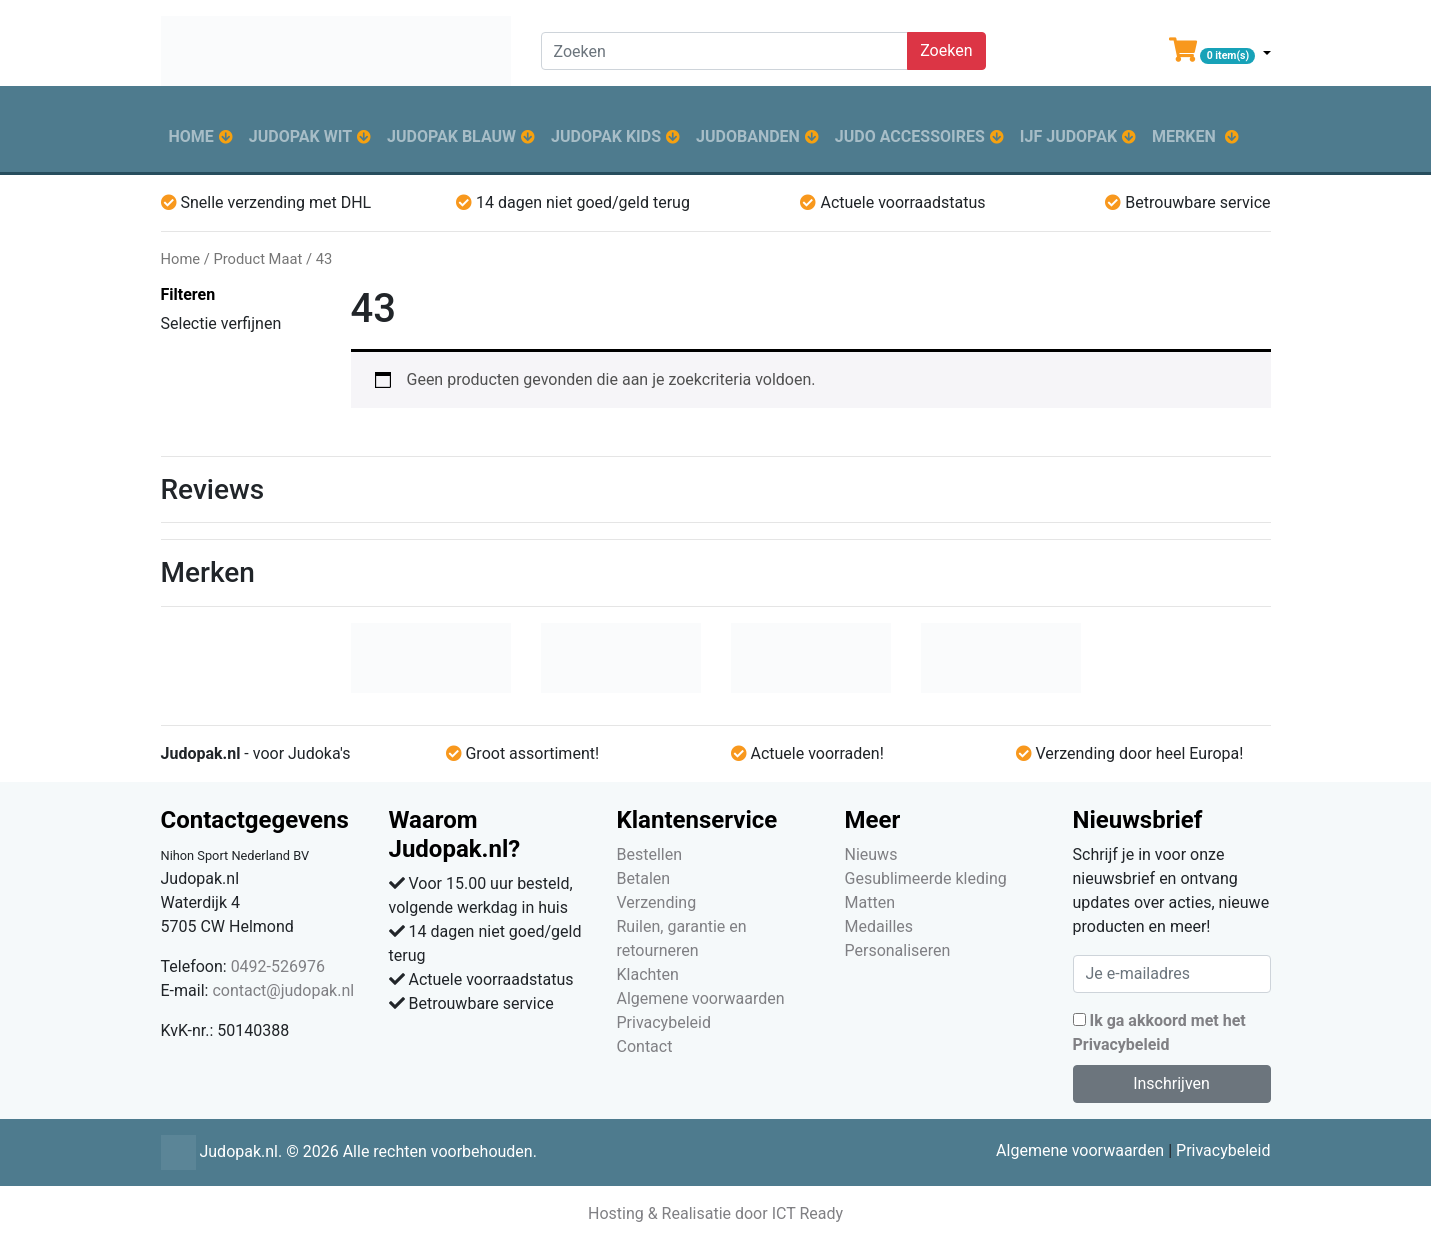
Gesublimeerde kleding (926, 878)
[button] (1220, 54)
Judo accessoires (910, 136)
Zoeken (946, 50)
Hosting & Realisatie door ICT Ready (715, 1213)
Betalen (644, 878)
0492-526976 (278, 966)
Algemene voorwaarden (701, 998)
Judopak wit (300, 136)
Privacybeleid (664, 1022)
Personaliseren (898, 950)
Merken (1184, 136)
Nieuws (871, 854)
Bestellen (650, 854)
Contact (645, 1046)
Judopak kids (606, 136)
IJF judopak (1068, 136)
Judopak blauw (451, 136)
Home (191, 136)
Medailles (879, 926)
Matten (870, 902)
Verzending (657, 902)
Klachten (648, 974)
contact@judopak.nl (283, 990)
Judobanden (748, 136)
